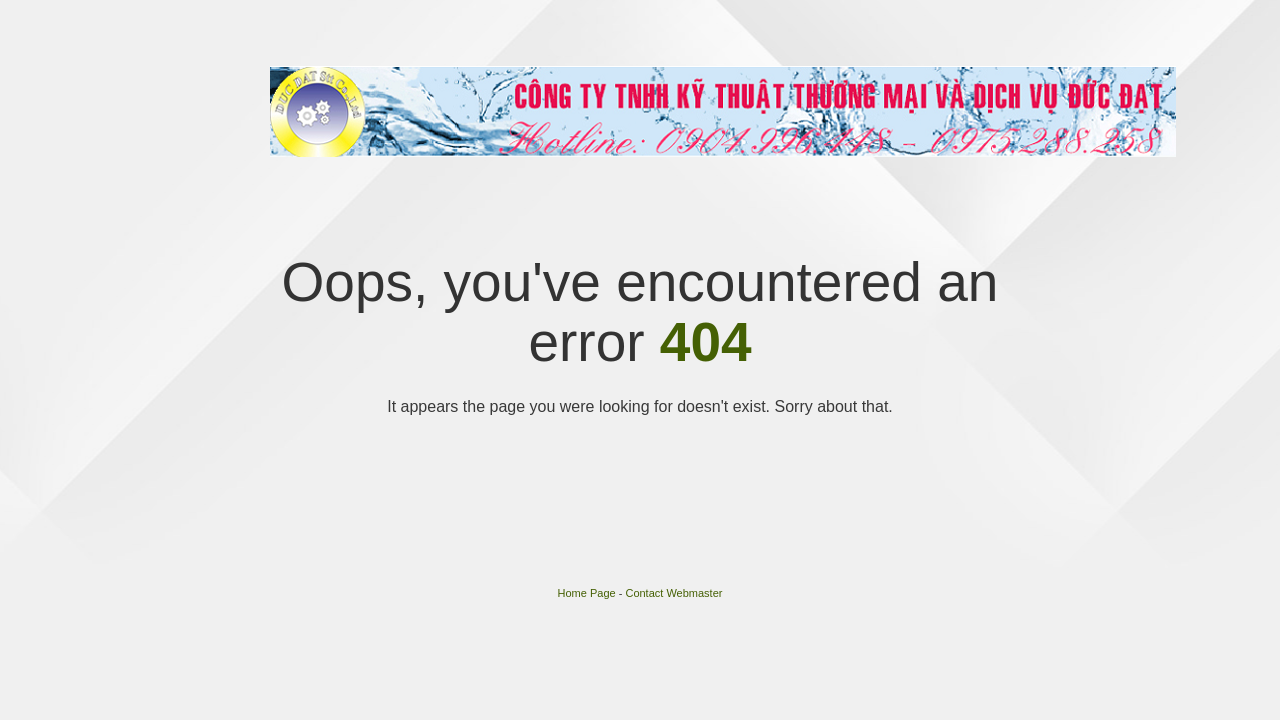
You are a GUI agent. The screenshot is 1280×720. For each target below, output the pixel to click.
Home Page (587, 593)
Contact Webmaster (673, 593)
